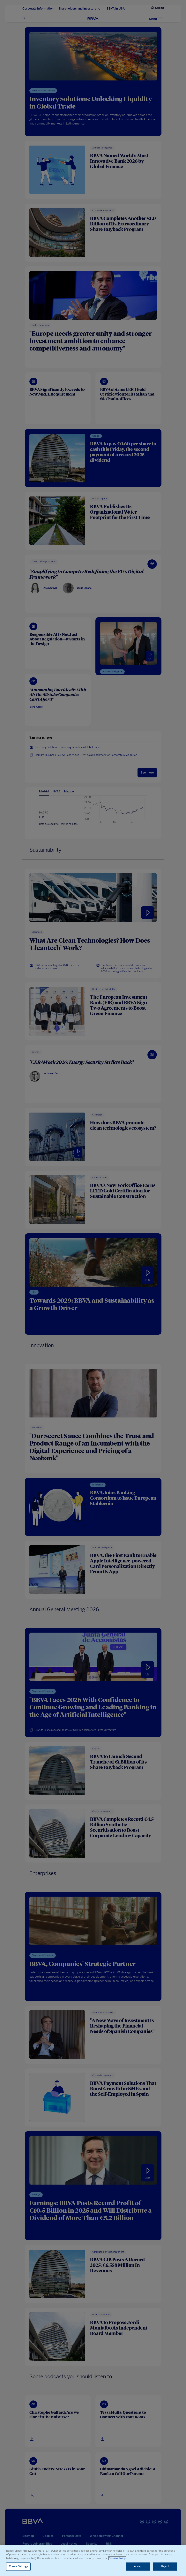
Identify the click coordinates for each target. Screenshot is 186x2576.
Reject (165, 2566)
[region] (93, 2560)
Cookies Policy (117, 2558)
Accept (138, 2566)
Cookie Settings (18, 2566)
